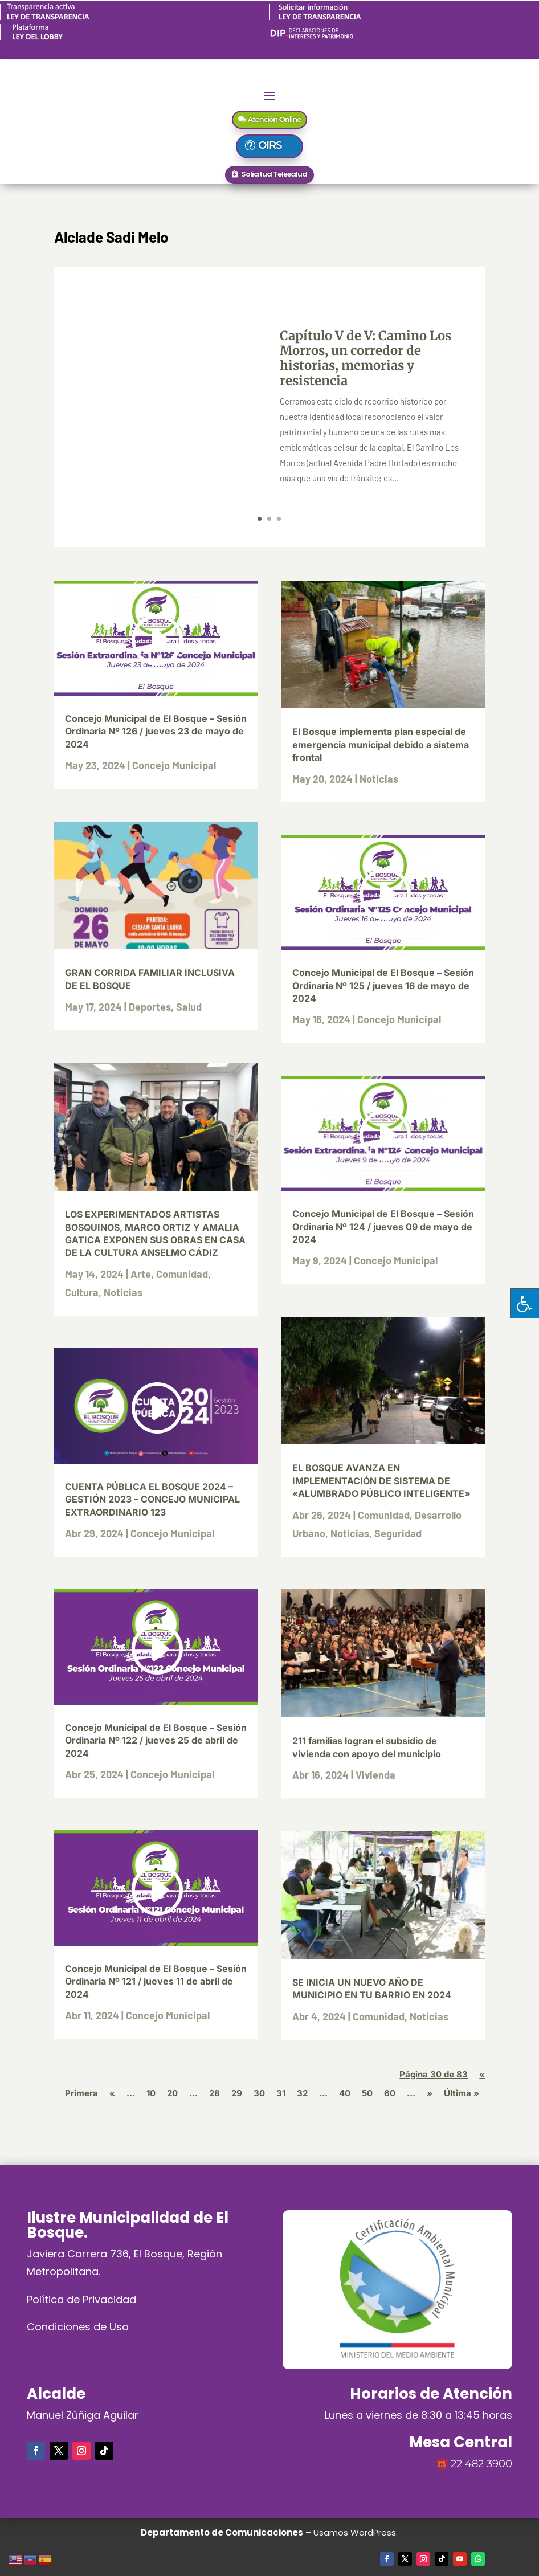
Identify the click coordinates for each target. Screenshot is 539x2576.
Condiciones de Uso (78, 2327)
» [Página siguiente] (429, 2093)
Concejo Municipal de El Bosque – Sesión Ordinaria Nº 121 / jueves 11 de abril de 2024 (156, 1981)
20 (172, 2093)
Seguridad (398, 1533)
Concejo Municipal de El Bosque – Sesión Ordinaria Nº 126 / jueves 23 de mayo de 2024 (156, 731)
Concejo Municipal (174, 765)
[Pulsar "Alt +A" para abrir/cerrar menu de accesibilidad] (524, 1303)
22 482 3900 (481, 2463)
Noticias (123, 1292)
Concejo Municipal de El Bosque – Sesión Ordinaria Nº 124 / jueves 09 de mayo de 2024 (383, 1226)
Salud (189, 1007)
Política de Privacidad (81, 2299)
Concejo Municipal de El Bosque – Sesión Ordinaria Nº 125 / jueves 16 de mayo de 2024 (383, 985)
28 (214, 2093)
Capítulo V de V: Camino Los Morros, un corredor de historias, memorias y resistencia (365, 358)
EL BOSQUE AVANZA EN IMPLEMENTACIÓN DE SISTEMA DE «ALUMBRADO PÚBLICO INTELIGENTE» (381, 1480)
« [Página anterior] (112, 2093)
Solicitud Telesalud (274, 174)
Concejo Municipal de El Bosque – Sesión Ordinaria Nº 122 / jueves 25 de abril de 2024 (156, 1740)
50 (367, 2093)
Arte (140, 1274)
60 (389, 2093)
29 (236, 2093)
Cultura (82, 1292)
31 (280, 2093)
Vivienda (375, 1775)
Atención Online (274, 119)
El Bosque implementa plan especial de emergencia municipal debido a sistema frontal (380, 744)
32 (302, 2093)
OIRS (276, 145)
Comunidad (182, 1274)
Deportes (150, 1007)
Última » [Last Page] (461, 2093)
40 (344, 2093)
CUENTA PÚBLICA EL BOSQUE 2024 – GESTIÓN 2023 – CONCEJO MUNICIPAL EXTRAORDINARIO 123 (152, 1499)
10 (151, 2093)
